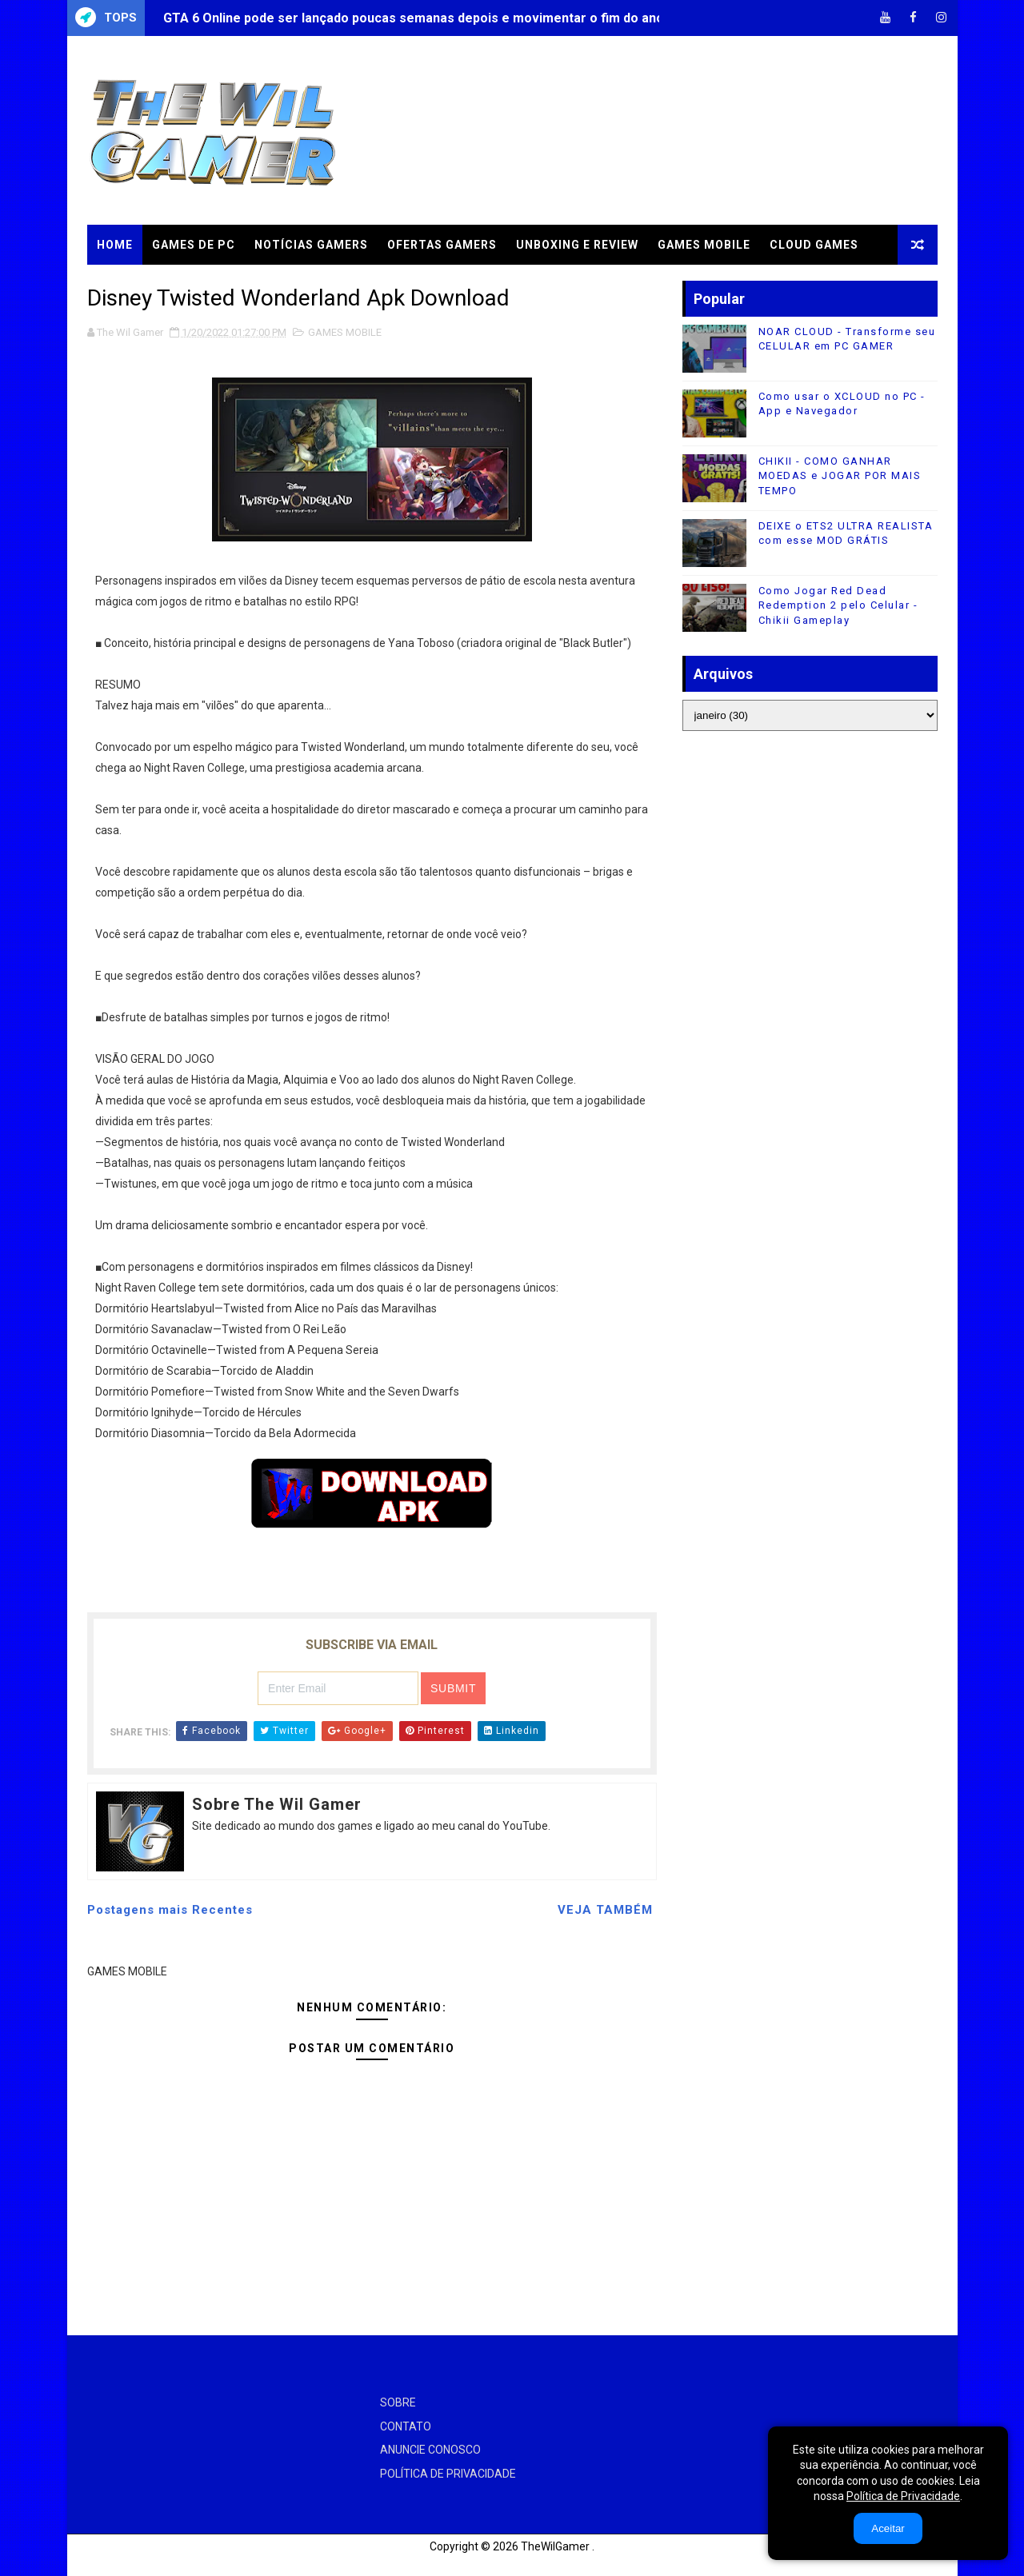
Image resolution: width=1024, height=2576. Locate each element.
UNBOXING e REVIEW (577, 244)
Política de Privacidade (903, 2496)
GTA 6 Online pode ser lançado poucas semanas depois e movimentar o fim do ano (413, 18)
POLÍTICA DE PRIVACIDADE (448, 2473)
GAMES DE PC (193, 244)
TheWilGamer (555, 2546)
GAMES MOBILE (704, 244)
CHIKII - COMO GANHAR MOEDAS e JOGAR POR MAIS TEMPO (840, 475)
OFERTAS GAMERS (442, 244)
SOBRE (398, 2402)
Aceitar (887, 2528)
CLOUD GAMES (814, 244)
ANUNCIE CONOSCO (430, 2449)
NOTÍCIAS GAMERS (311, 244)
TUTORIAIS (130, 284)
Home (115, 244)
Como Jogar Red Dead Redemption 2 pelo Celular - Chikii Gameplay (838, 605)
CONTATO (405, 2426)
